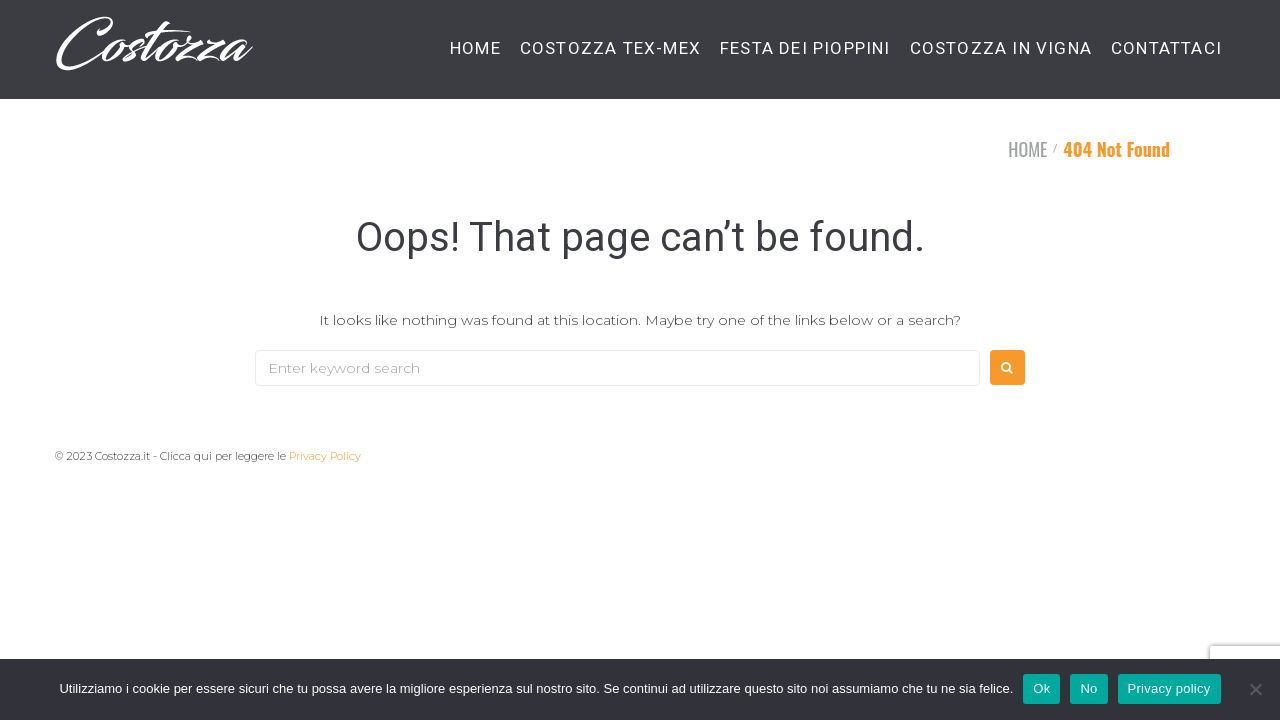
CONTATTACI (1166, 48)
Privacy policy (1169, 688)
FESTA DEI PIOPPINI (805, 48)
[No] (1255, 689)
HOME (475, 48)
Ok (1041, 688)
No (1088, 688)
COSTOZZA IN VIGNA (1001, 48)
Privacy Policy (325, 456)
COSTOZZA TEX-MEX (610, 48)
